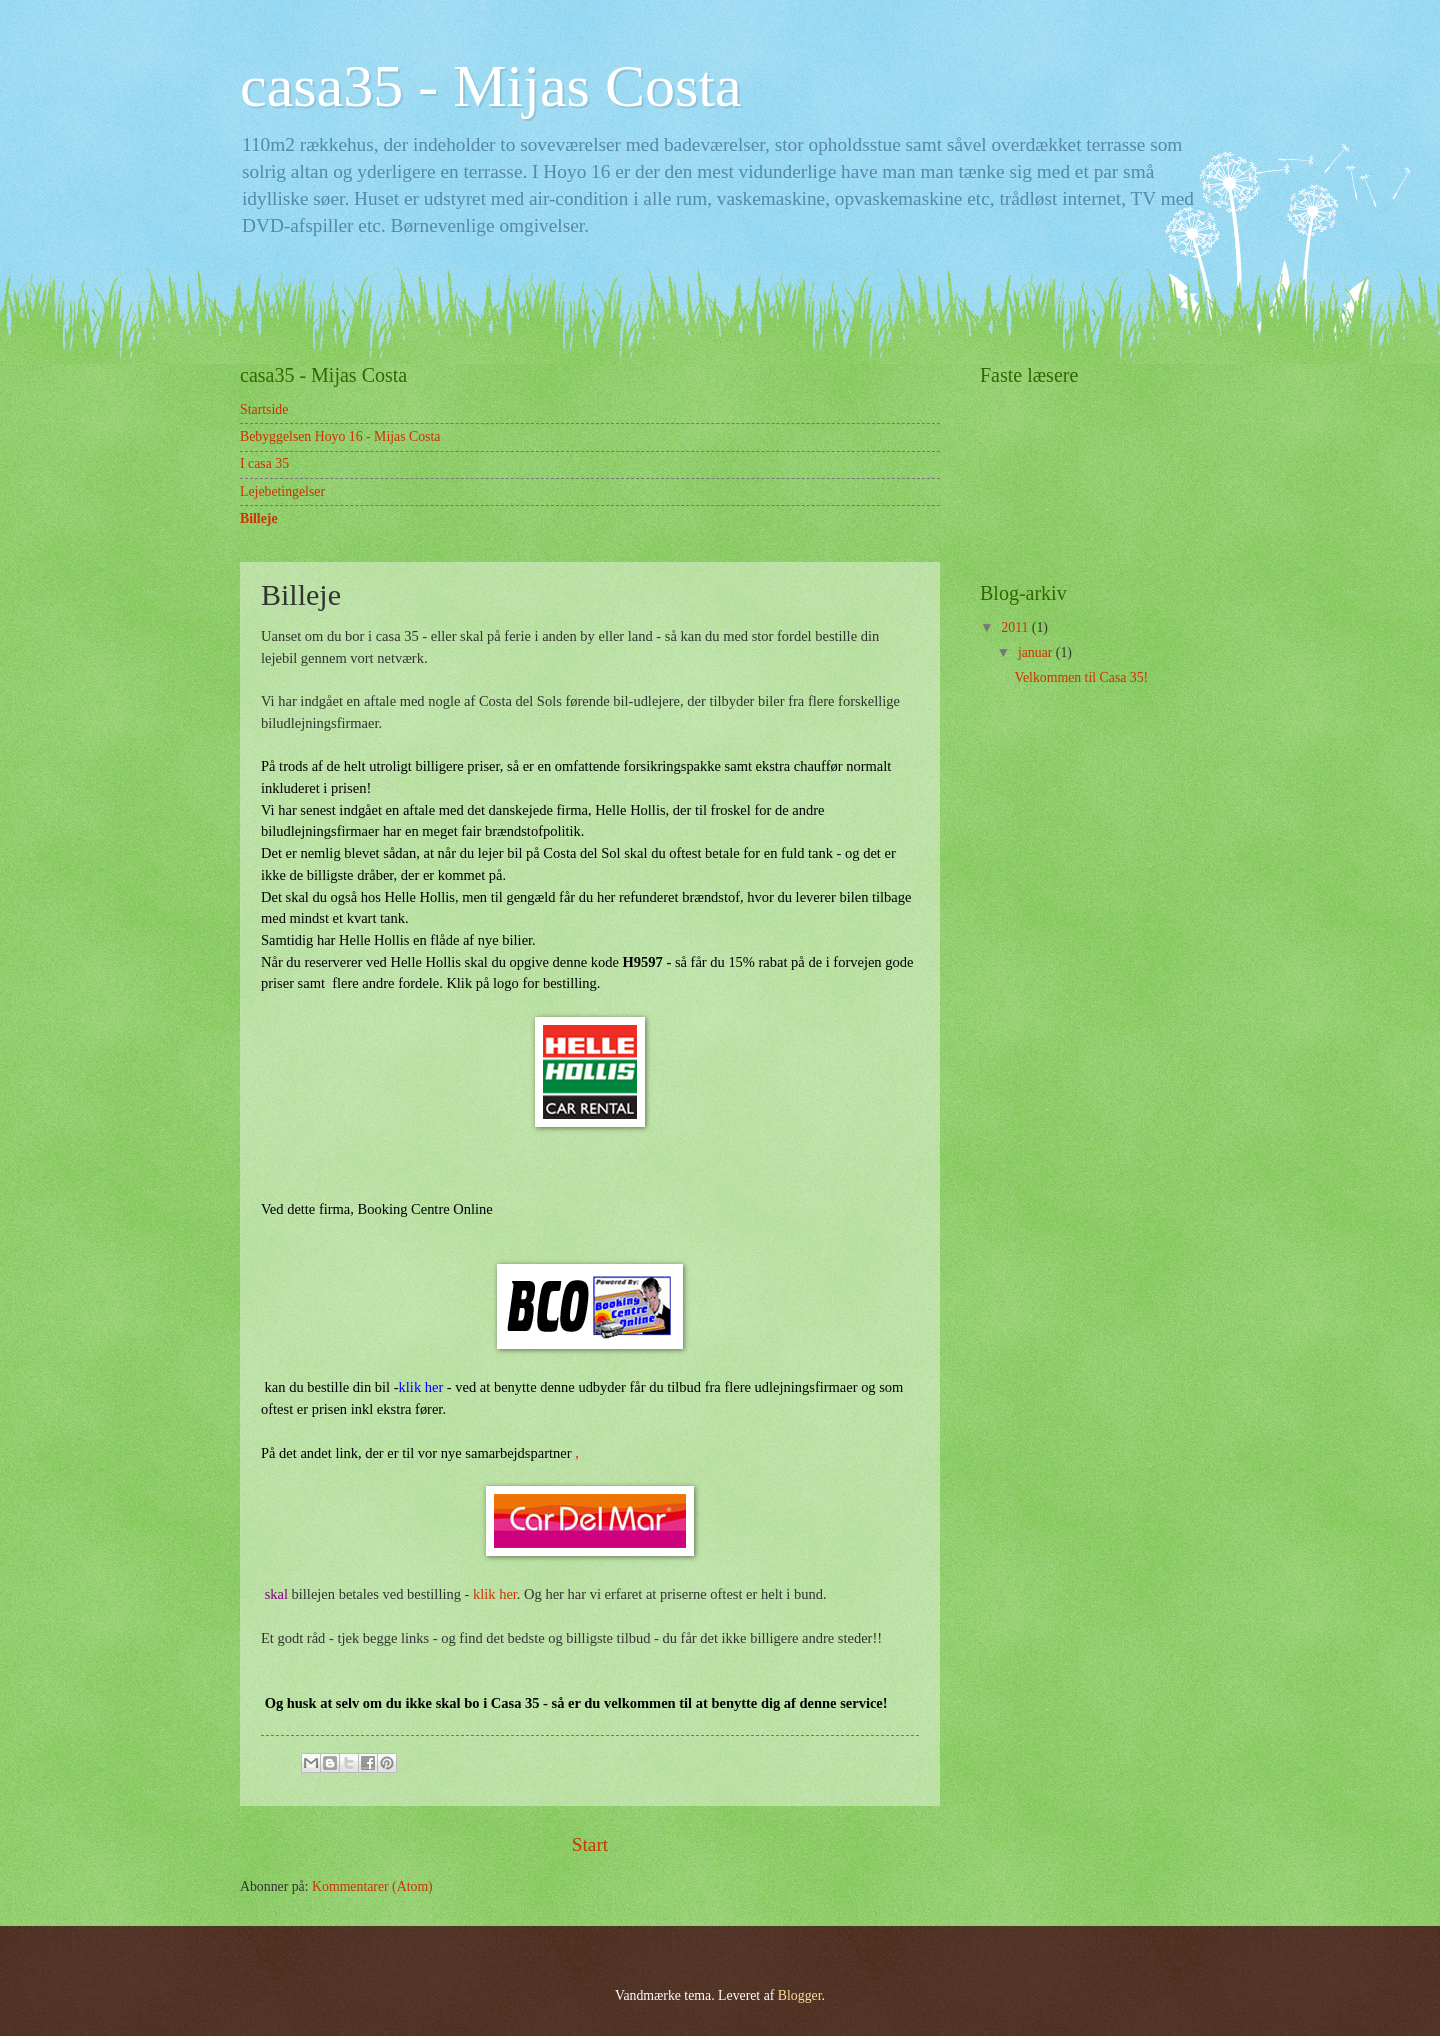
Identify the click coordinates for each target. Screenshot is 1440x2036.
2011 (1016, 627)
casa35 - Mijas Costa (491, 86)
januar (1037, 652)
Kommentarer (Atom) (372, 1886)
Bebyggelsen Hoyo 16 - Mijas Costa (340, 436)
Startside (264, 409)
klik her (421, 1387)
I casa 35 (264, 463)
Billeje (259, 518)
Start (590, 1844)
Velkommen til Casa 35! (1081, 677)
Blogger (800, 1995)
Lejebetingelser (282, 491)
